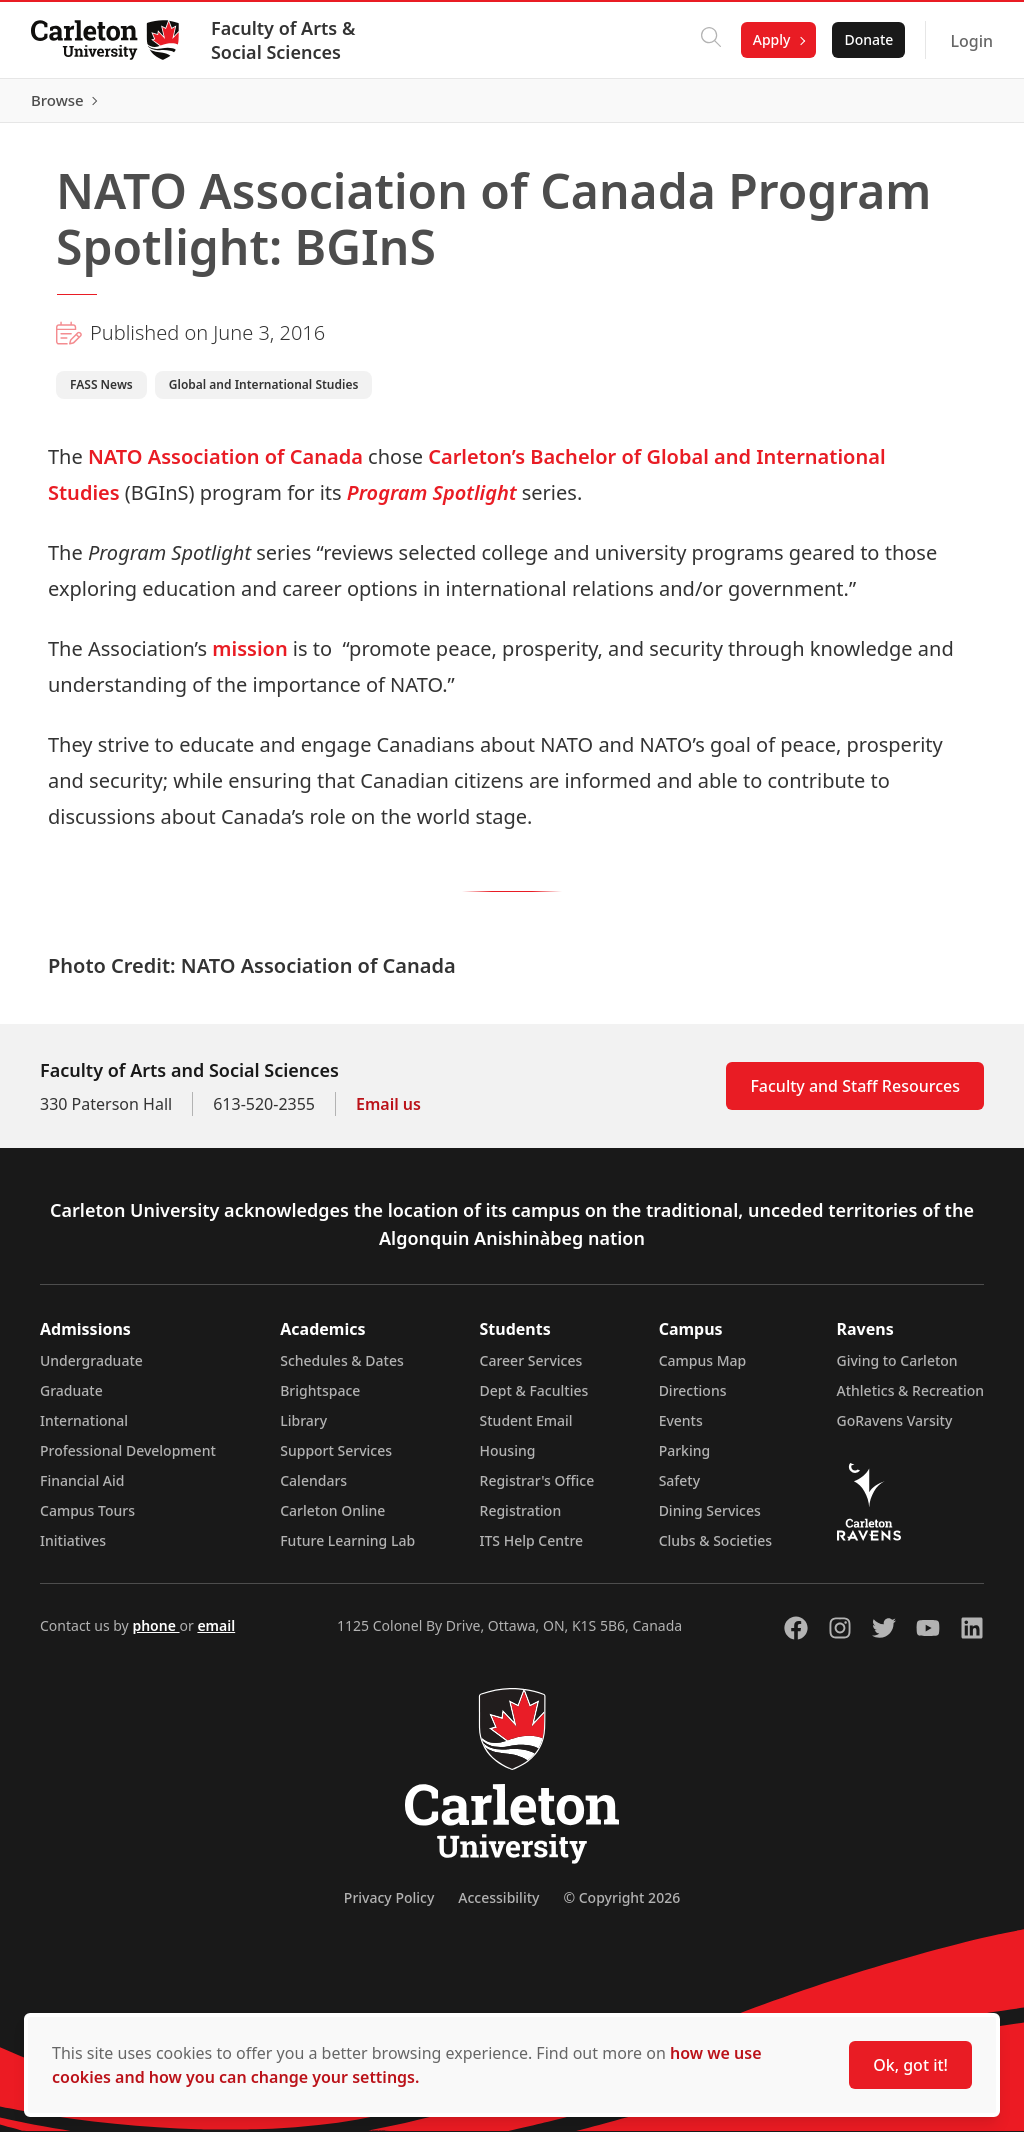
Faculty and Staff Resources (855, 1095)
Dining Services (710, 1519)
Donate (867, 39)
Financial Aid (82, 1489)
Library (303, 1429)
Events (681, 1429)
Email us (388, 1113)
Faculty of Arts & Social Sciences (284, 40)
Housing (508, 1459)
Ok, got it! (910, 2065)
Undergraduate (91, 1369)
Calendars (313, 1489)
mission (249, 657)
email (216, 1634)
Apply (771, 39)
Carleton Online (332, 1519)
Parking (685, 1459)
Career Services (531, 1369)
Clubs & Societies (715, 1549)
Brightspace (320, 1399)
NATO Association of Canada (225, 465)
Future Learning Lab (347, 1549)
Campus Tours (87, 1519)
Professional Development (128, 1459)
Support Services (336, 1459)
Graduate (71, 1399)
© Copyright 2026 (621, 1906)
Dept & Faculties (534, 1399)
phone (155, 1634)
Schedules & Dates (342, 1369)
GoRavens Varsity (895, 1429)
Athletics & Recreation (910, 1399)
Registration (521, 1519)
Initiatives (73, 1549)
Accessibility (498, 1906)
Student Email (526, 1429)
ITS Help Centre (532, 1549)
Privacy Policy (389, 1906)
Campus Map (703, 1369)
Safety (680, 1489)
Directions (693, 1399)
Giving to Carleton (897, 1369)
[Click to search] (710, 40)
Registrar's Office (537, 1489)
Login (970, 41)
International (84, 1429)
